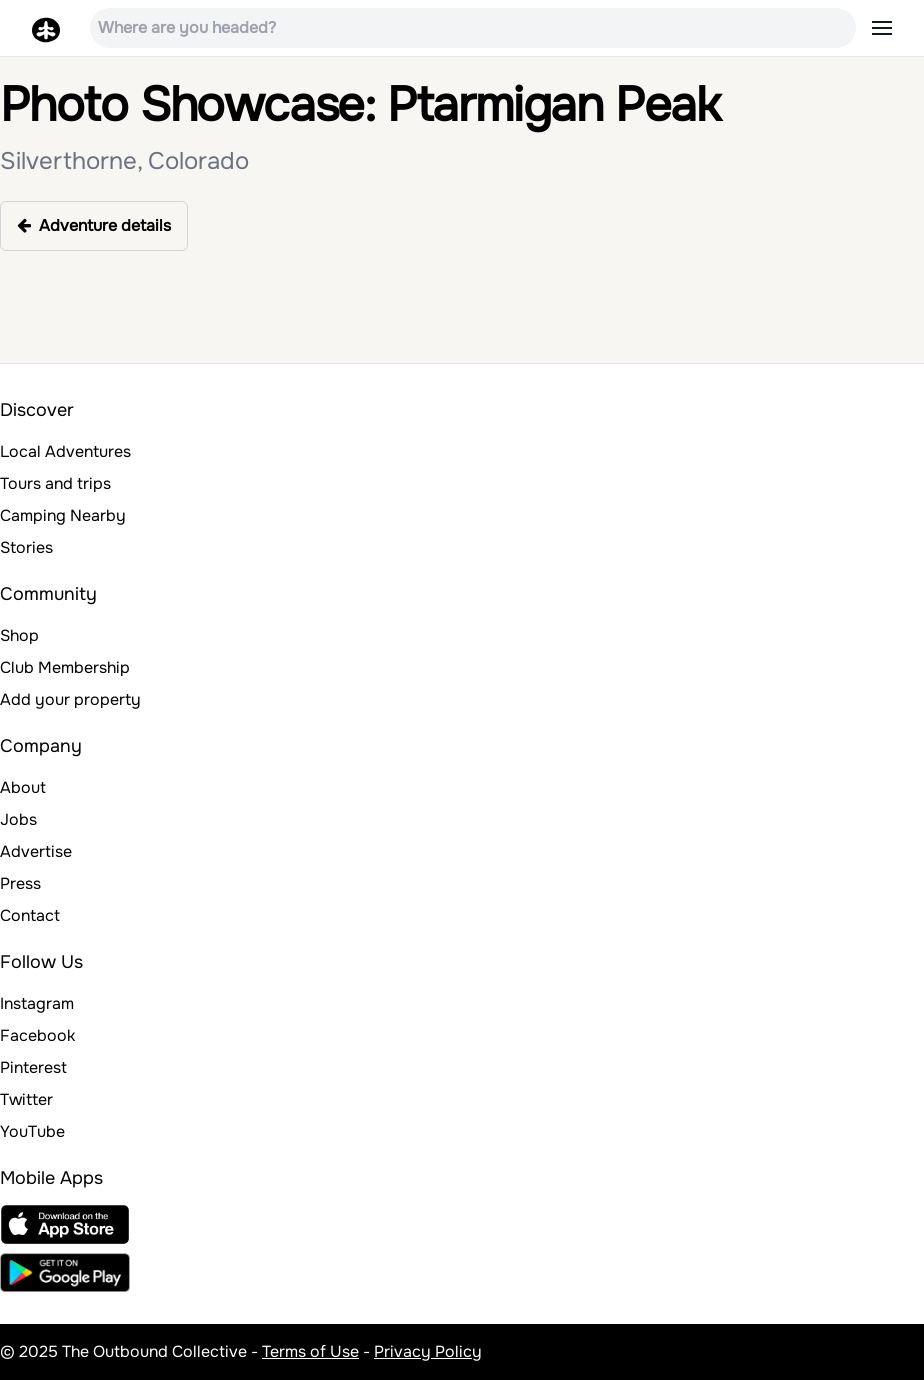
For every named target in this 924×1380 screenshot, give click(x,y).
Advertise (36, 851)
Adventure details (94, 225)
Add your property (70, 699)
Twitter (26, 1099)
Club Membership (65, 667)
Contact (30, 915)
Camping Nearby (63, 515)
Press (20, 883)
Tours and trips (55, 483)
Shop (19, 635)
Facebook (37, 1035)
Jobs (18, 819)
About (23, 787)
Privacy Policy (428, 1351)
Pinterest (33, 1067)
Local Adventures (65, 451)
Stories (26, 547)
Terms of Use (310, 1351)
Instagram (37, 1003)
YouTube (32, 1131)
